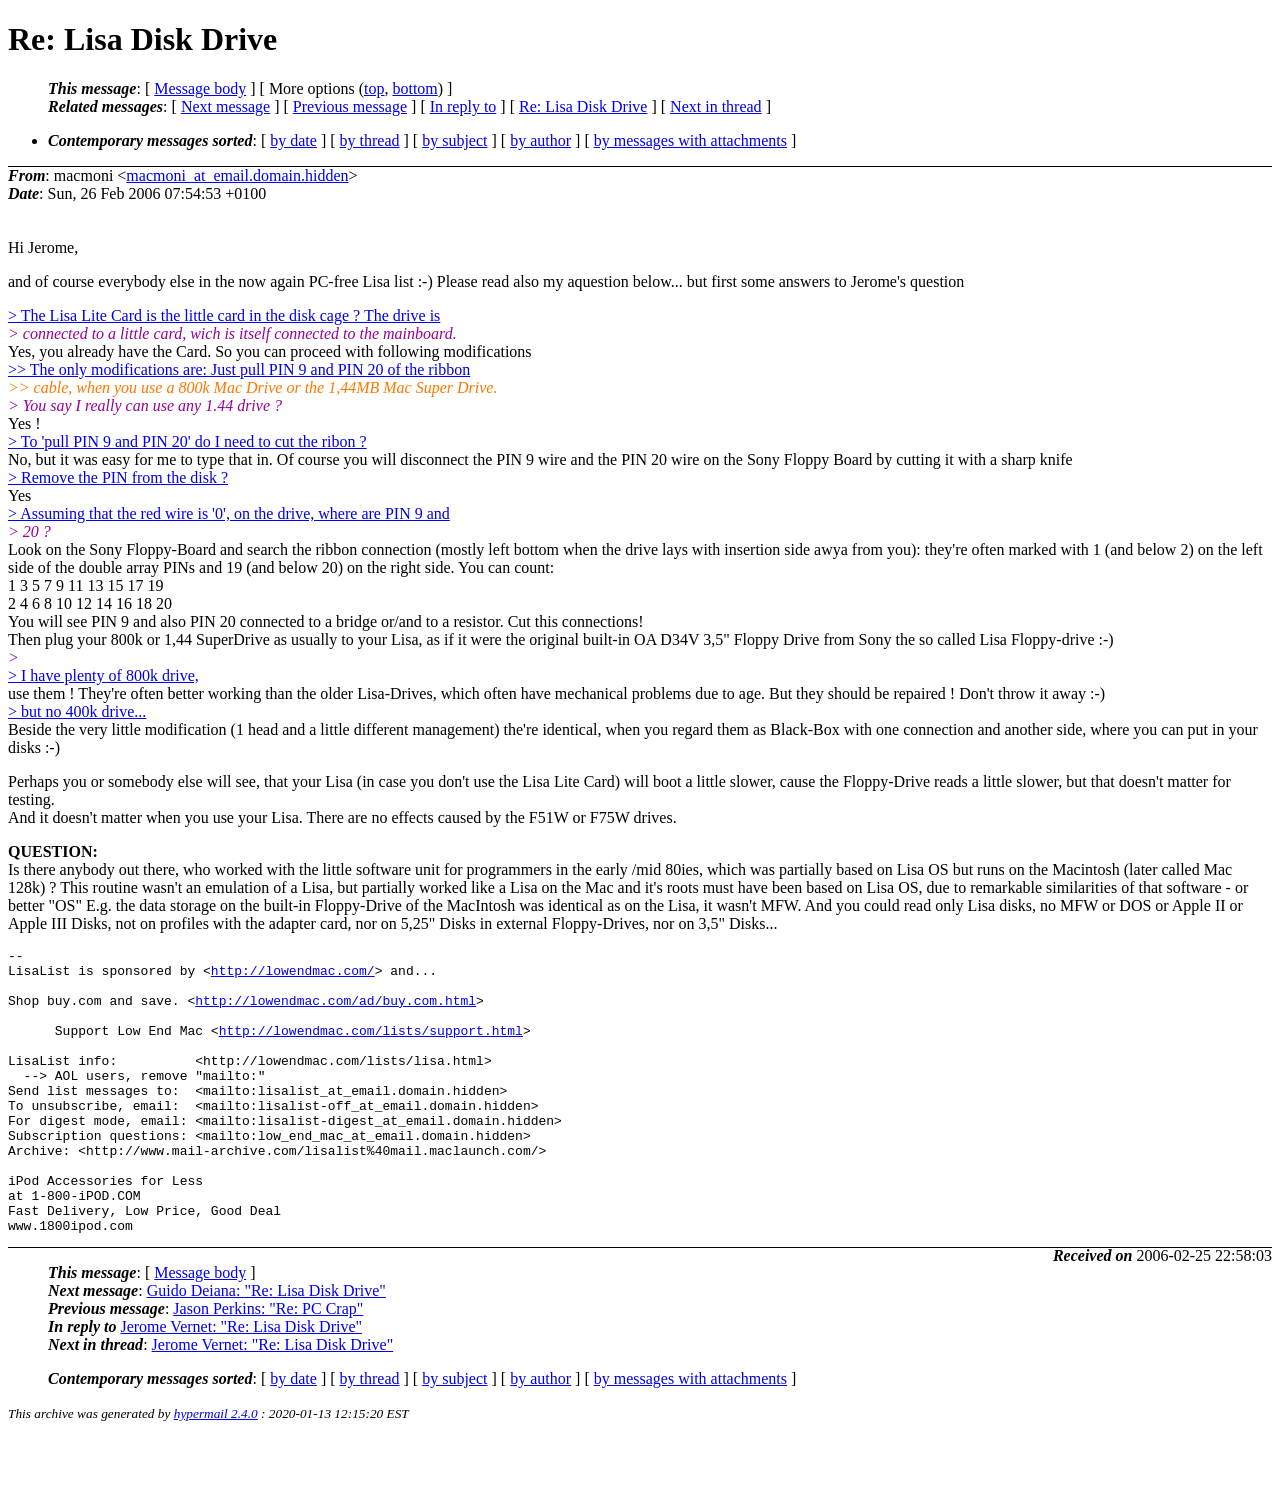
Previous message (350, 106)
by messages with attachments (690, 140)
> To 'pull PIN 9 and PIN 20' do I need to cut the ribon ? (187, 441)
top (374, 88)
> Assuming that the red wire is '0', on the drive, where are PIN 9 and (229, 513)
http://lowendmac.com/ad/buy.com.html (335, 1012)
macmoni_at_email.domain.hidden (237, 175)
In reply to (463, 106)
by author (540, 140)
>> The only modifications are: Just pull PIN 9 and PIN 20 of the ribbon (239, 369)
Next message (225, 106)
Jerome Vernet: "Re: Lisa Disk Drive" (241, 1383)
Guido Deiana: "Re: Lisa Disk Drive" (266, 1347)
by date (293, 140)
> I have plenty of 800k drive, (103, 675)
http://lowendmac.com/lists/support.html (371, 1048)
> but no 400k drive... (77, 711)
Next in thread (716, 106)
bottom (414, 88)
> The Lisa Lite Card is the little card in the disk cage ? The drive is (224, 315)
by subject (454, 140)
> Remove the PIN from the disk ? (118, 477)
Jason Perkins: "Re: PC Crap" (268, 1365)
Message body (200, 88)
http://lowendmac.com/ (293, 976)
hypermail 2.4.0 (216, 1470)
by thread (370, 140)
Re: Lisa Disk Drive (583, 106)
